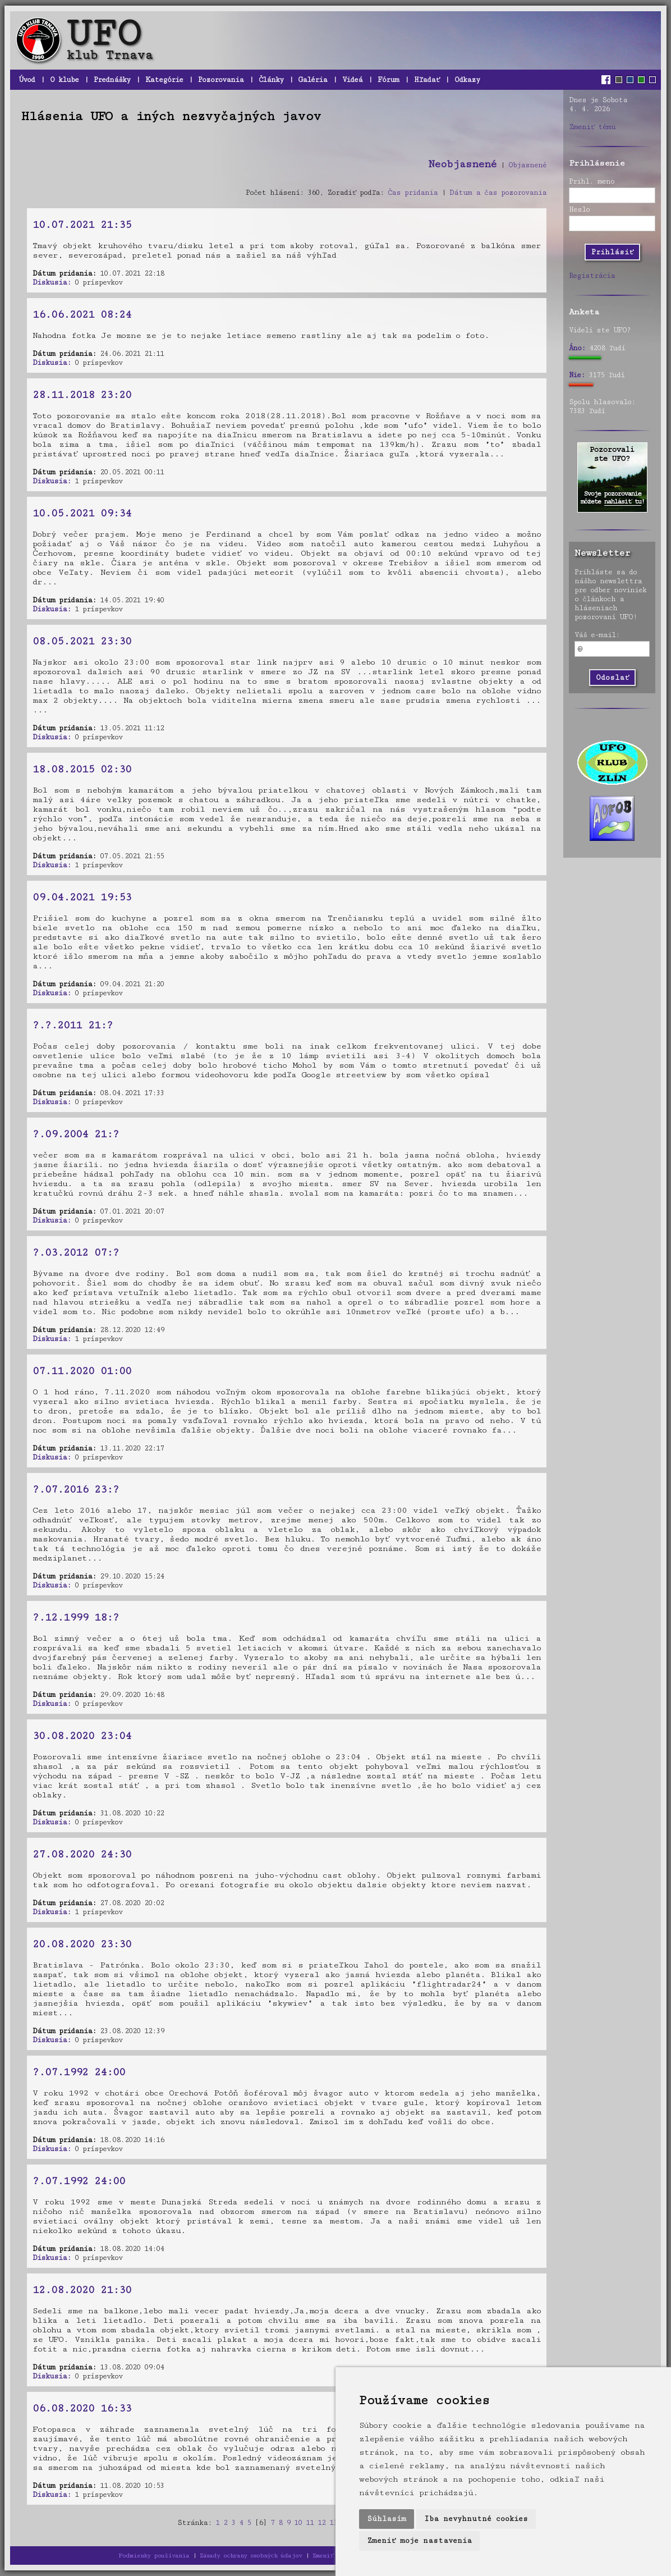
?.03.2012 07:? (76, 1252)
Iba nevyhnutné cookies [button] (476, 2518)
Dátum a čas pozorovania (497, 192)
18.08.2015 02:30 (82, 769)
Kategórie (164, 79)
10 (298, 2522)
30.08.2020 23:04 (82, 1735)
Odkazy (467, 79)
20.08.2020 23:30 (82, 1944)
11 (310, 2522)
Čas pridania (413, 192)
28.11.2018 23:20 (82, 394)
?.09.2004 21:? (76, 1134)
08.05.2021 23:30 (82, 641)
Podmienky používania (153, 2555)
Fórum (388, 79)
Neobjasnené (462, 164)
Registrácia (592, 275)
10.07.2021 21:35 (82, 224)
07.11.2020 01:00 (82, 1371)
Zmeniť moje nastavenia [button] (419, 2540)
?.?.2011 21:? (73, 1025)
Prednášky (112, 79)
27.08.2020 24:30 (82, 1854)
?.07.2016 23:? (76, 1489)
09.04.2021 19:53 (82, 897)
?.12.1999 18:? (76, 1617)
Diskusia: (52, 282)
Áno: (577, 348)
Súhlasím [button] (386, 2518)
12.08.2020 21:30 (82, 2290)
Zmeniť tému (592, 126)
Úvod (27, 79)
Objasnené (527, 165)
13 (333, 2522)
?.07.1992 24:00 (79, 2072)
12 (321, 2522)
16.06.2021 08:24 (82, 314)
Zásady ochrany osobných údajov (251, 2555)
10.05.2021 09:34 (82, 513)
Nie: (577, 374)
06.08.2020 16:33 (82, 2408)
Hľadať (426, 79)
